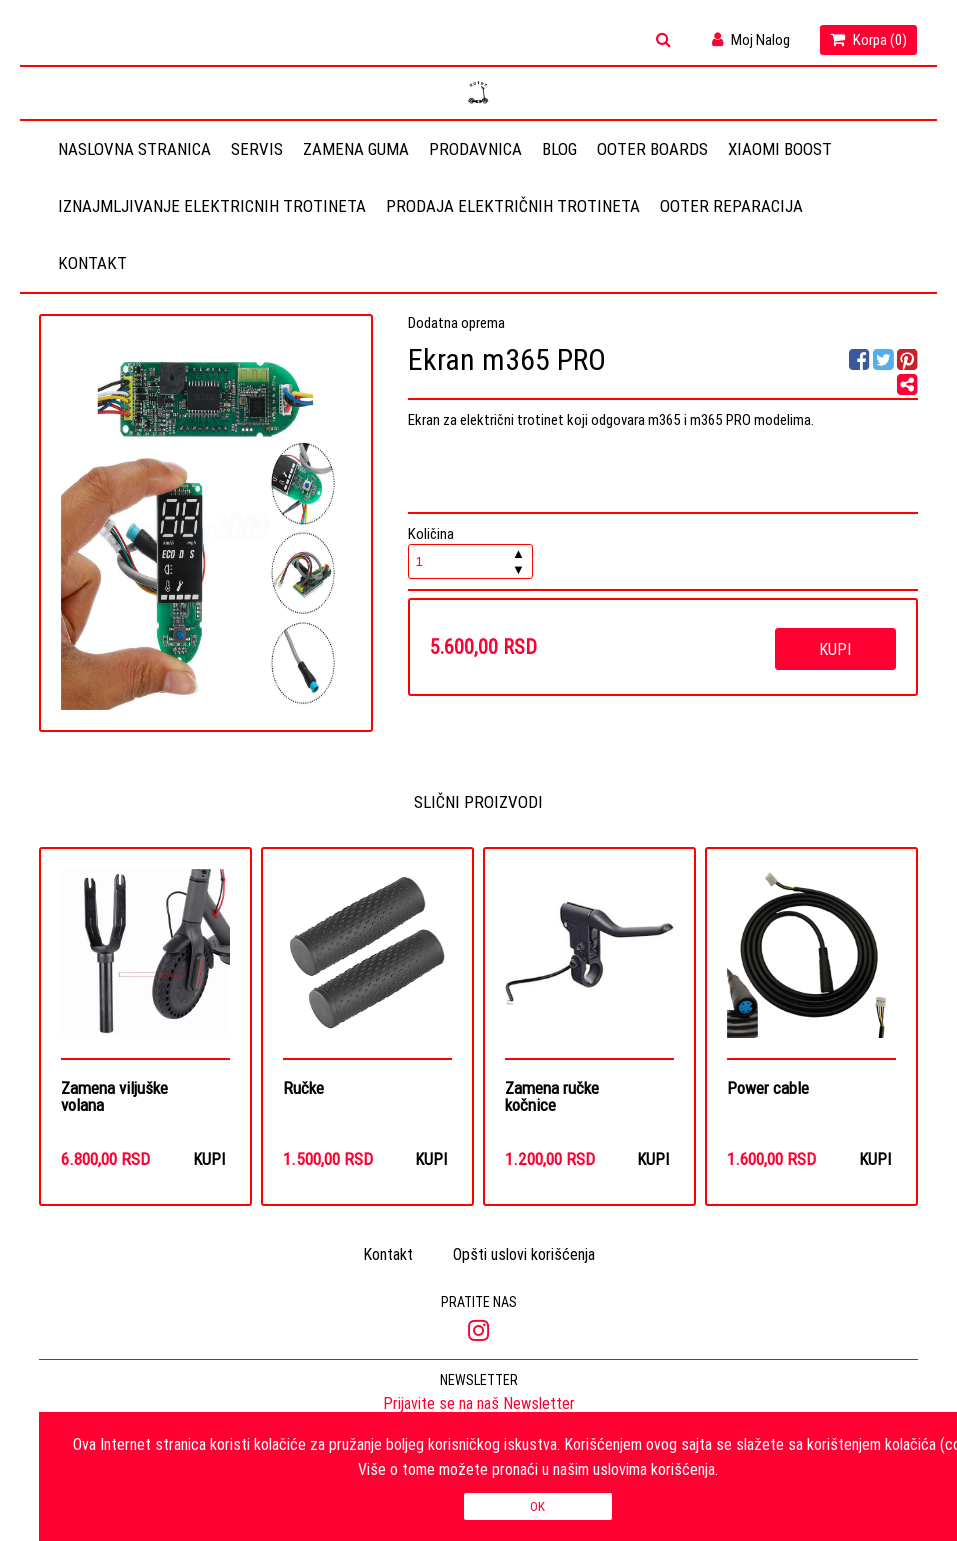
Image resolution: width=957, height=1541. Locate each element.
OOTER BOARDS (652, 149)
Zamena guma (356, 149)
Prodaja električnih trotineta (513, 206)
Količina (470, 551)
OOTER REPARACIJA (731, 206)
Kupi (835, 649)
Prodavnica (475, 149)
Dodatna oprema (456, 322)
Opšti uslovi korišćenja (524, 1256)
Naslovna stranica (134, 149)
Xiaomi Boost (780, 149)
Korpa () (868, 39)
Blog (559, 149)
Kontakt (92, 263)
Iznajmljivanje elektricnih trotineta (212, 206)
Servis (257, 149)
